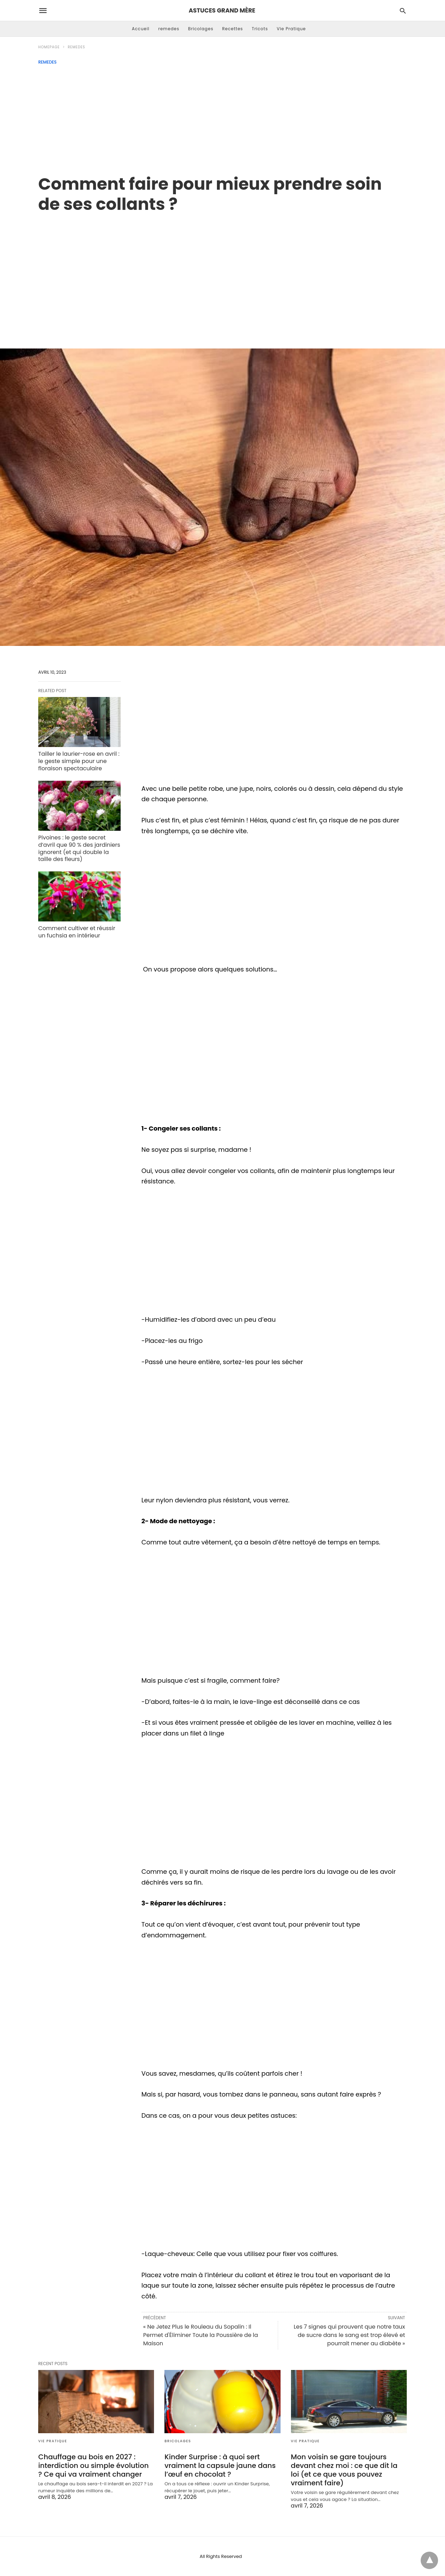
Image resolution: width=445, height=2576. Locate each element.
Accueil (140, 29)
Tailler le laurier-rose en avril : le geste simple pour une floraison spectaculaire (79, 761)
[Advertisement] (222, 116)
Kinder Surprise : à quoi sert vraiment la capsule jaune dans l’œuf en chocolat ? (220, 2465)
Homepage (49, 47)
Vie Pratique (291, 29)
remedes (168, 29)
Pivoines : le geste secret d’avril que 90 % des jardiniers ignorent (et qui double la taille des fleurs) (79, 848)
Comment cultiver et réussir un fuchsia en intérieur (76, 932)
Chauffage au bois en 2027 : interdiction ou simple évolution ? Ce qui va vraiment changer (93, 2465)
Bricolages (200, 29)
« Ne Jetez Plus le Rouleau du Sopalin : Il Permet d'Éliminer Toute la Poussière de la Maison (200, 2335)
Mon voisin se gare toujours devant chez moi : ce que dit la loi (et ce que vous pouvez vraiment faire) (344, 2470)
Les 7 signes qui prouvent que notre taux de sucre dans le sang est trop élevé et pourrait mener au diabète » (349, 2335)
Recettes (232, 29)
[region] (222, 273)
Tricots (260, 29)
